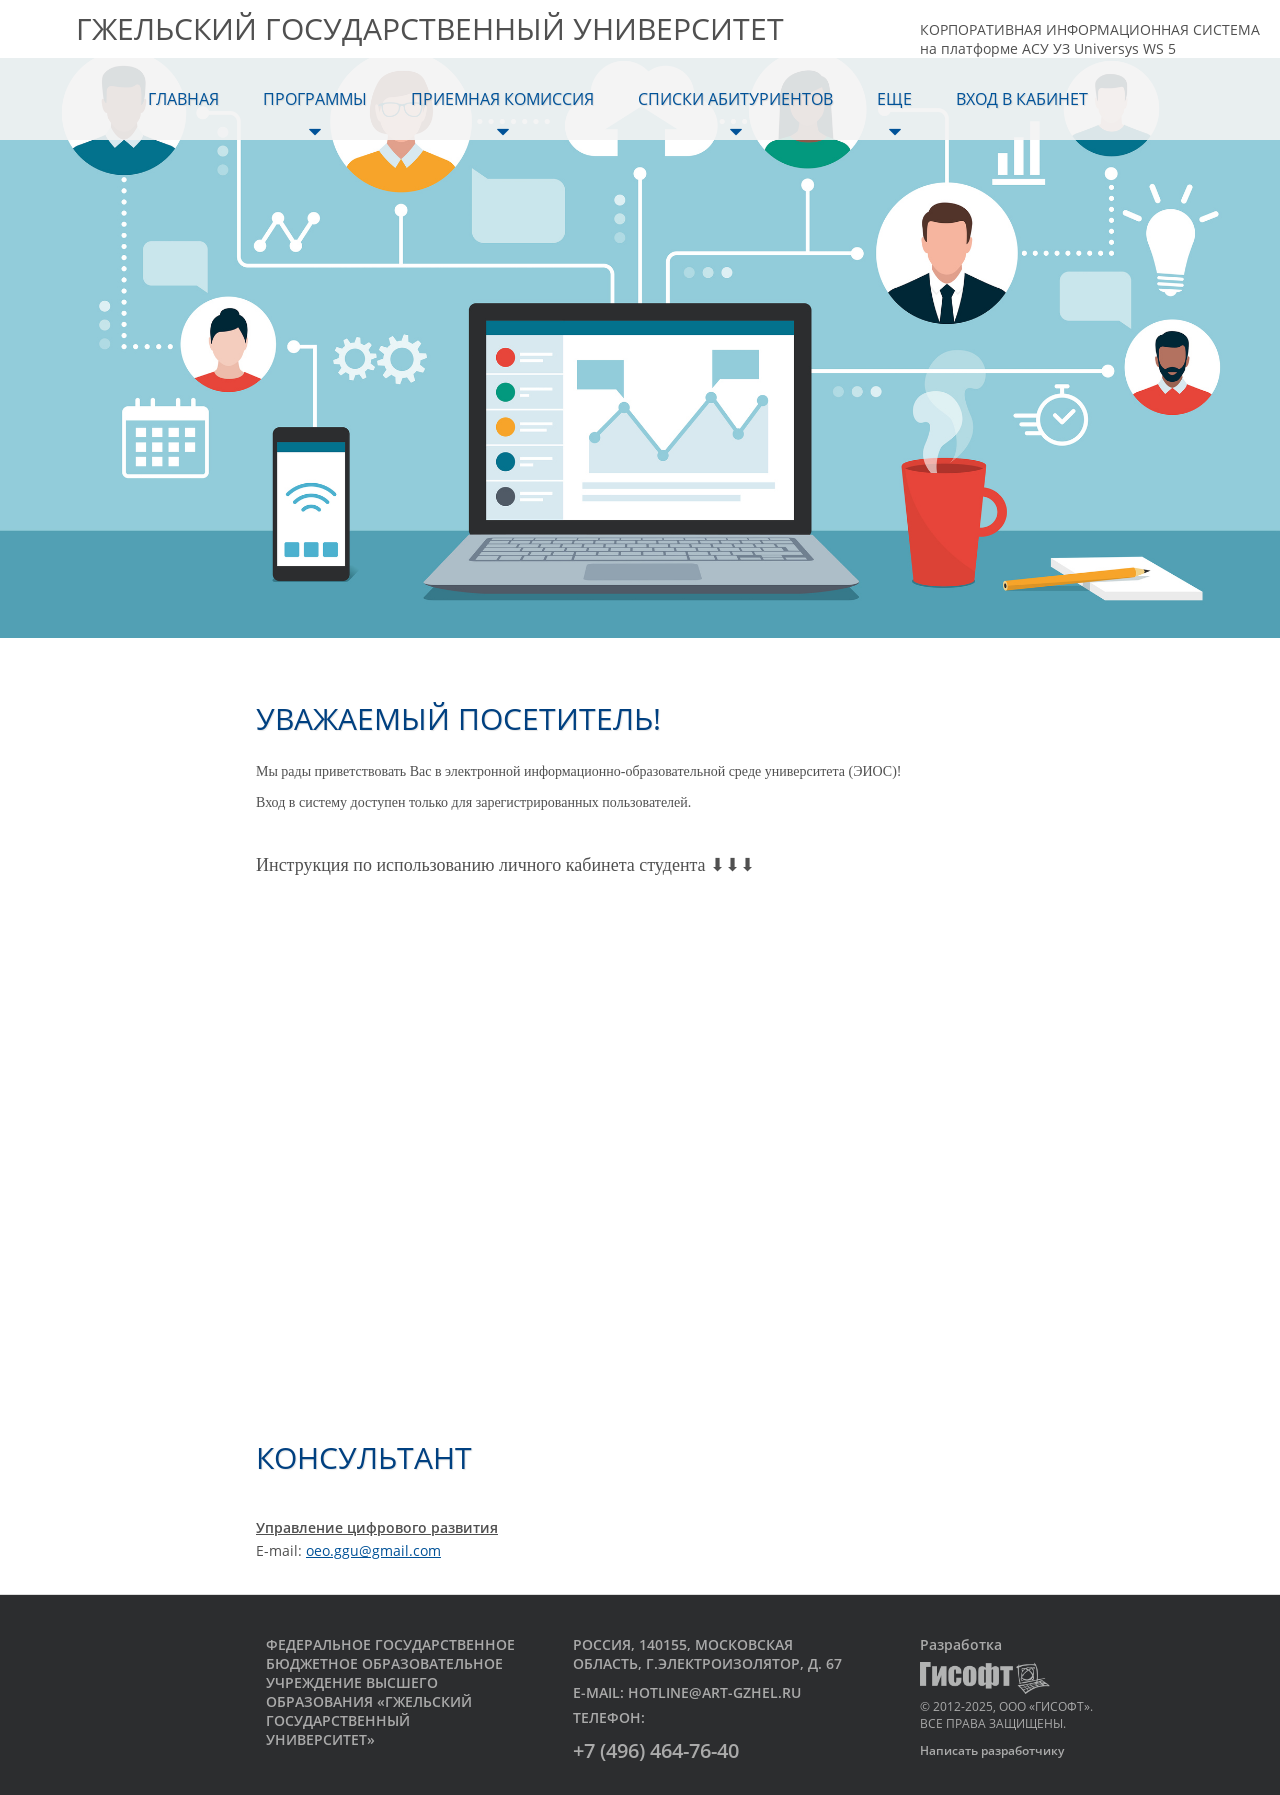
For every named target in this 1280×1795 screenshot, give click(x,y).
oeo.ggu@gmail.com (373, 1550)
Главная (183, 99)
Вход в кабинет (1022, 99)
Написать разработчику (992, 1750)
